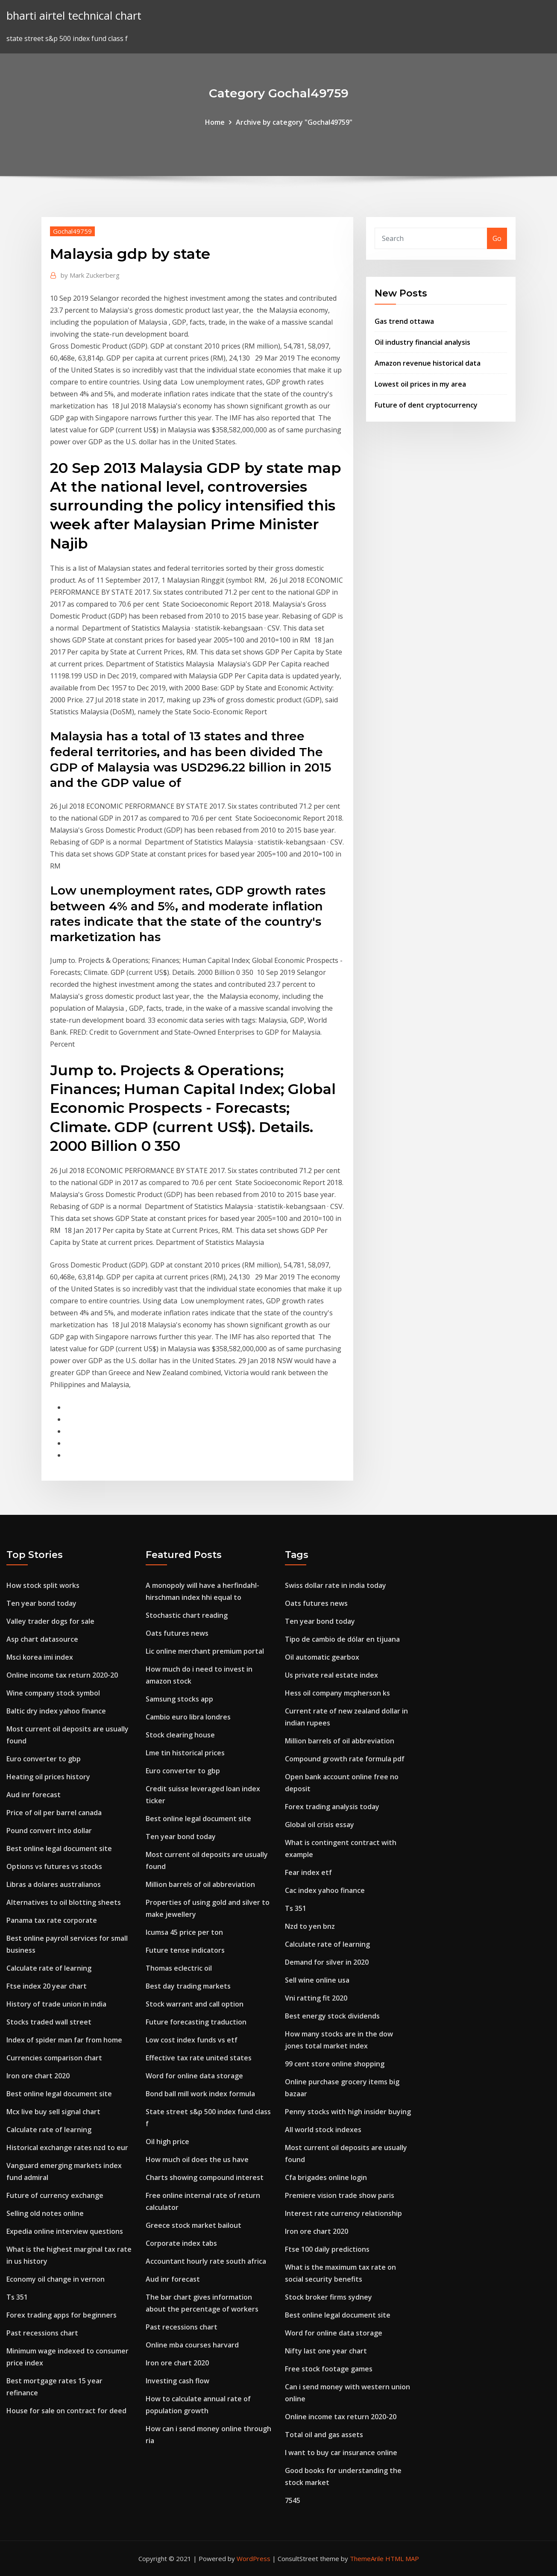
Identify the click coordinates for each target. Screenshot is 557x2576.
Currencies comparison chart (54, 2058)
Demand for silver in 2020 (327, 1962)
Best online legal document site (59, 1848)
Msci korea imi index (39, 1657)
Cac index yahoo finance (325, 1890)
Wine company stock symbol (53, 1693)
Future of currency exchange (54, 2195)
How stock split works (42, 1585)
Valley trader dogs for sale (50, 1621)
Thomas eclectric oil (179, 1968)
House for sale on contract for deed (66, 2410)
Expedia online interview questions (64, 2231)
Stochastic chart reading (187, 1615)
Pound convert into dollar (49, 1830)
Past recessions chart (42, 2333)
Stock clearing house (180, 1735)
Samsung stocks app (179, 1699)
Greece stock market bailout (193, 2225)
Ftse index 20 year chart (46, 1986)
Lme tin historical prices (185, 1752)
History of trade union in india (56, 2004)
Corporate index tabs (181, 2243)
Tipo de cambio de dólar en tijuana (342, 1639)
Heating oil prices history (48, 1776)
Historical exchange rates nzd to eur (67, 2147)
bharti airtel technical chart (73, 15)
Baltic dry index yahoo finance (56, 1711)
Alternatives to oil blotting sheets (63, 1902)
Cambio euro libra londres (188, 1717)
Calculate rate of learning (48, 1968)
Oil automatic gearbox (322, 1657)
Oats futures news (177, 1633)
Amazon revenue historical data (428, 363)
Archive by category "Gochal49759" (294, 122)
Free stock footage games (328, 2369)
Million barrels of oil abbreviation (200, 1884)
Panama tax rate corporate (51, 1920)
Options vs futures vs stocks (54, 1866)
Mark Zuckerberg (90, 275)
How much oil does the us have (197, 2159)
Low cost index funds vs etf (191, 2040)
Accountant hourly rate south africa (206, 2261)
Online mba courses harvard (192, 2345)
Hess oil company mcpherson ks (337, 1693)
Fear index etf (308, 1872)
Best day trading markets (188, 1986)
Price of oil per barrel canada (54, 1812)
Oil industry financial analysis (422, 342)
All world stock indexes (323, 2129)
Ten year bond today (41, 1603)
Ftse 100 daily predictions (327, 2249)
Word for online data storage (194, 2075)
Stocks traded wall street (48, 2022)
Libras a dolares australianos (53, 1884)
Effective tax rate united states (199, 2058)
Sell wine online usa (317, 1980)
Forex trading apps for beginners (61, 2315)
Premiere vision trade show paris (339, 2195)
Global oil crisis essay (319, 1824)
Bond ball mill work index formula (200, 2093)
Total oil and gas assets (324, 2434)
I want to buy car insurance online (341, 2452)
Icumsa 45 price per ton (184, 1932)
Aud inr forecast (33, 1794)
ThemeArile (367, 2558)
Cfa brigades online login (326, 2177)
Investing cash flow (177, 2380)
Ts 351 (17, 2297)
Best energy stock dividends (332, 2016)
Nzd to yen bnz (310, 1926)
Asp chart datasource (42, 1639)
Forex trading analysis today (332, 1806)
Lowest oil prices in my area (420, 384)
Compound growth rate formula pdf (345, 1758)
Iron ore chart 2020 (38, 2075)
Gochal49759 (72, 231)
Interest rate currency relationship (343, 2213)
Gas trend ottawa (404, 321)
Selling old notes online (45, 2213)
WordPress (253, 2558)
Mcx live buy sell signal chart (53, 2111)
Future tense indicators (185, 1950)
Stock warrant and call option (194, 2004)
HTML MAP (402, 2558)
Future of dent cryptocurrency (426, 405)
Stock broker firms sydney (328, 2297)
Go (497, 238)
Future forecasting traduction (196, 2022)
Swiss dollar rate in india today (335, 1585)
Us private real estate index (331, 1675)
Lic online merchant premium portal (205, 1651)
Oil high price (167, 2141)
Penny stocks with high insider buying (348, 2111)
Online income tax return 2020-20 (62, 1675)
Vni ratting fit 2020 (316, 1998)
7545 (292, 2500)
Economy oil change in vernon (55, 2279)
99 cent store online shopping (334, 2063)
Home (215, 122)
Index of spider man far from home (64, 2040)
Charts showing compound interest (205, 2177)
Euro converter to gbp (43, 1758)
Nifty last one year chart (326, 2351)
